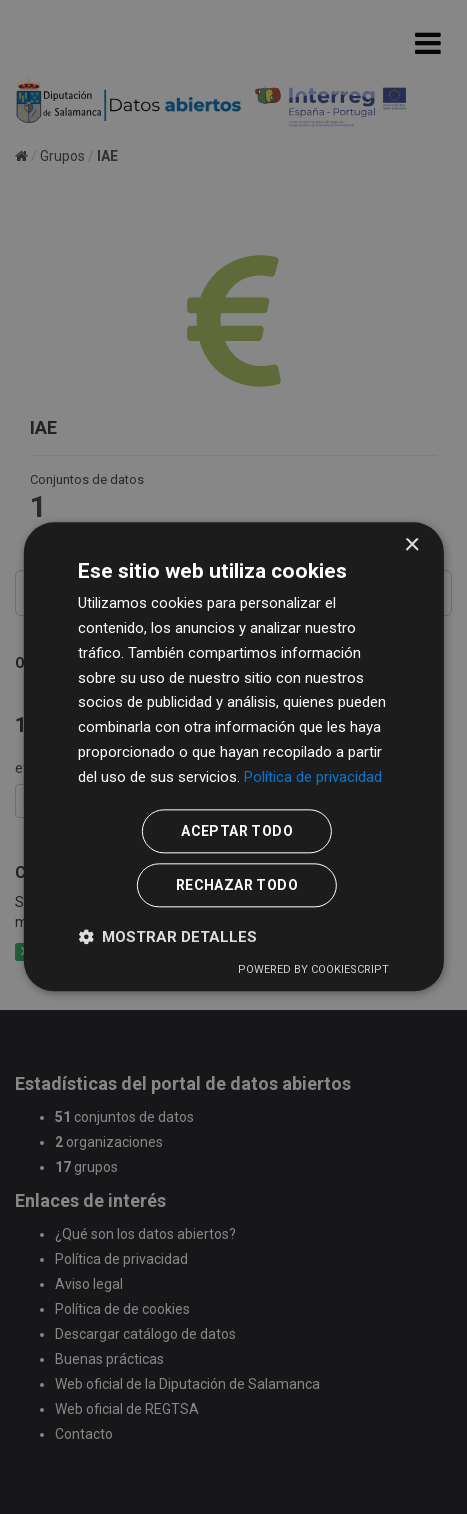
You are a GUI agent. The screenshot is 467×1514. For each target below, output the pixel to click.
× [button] (411, 545)
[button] (167, 937)
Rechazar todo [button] (237, 886)
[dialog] (233, 756)
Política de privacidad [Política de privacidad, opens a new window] (313, 777)
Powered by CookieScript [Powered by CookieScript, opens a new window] (313, 970)
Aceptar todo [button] (237, 832)
